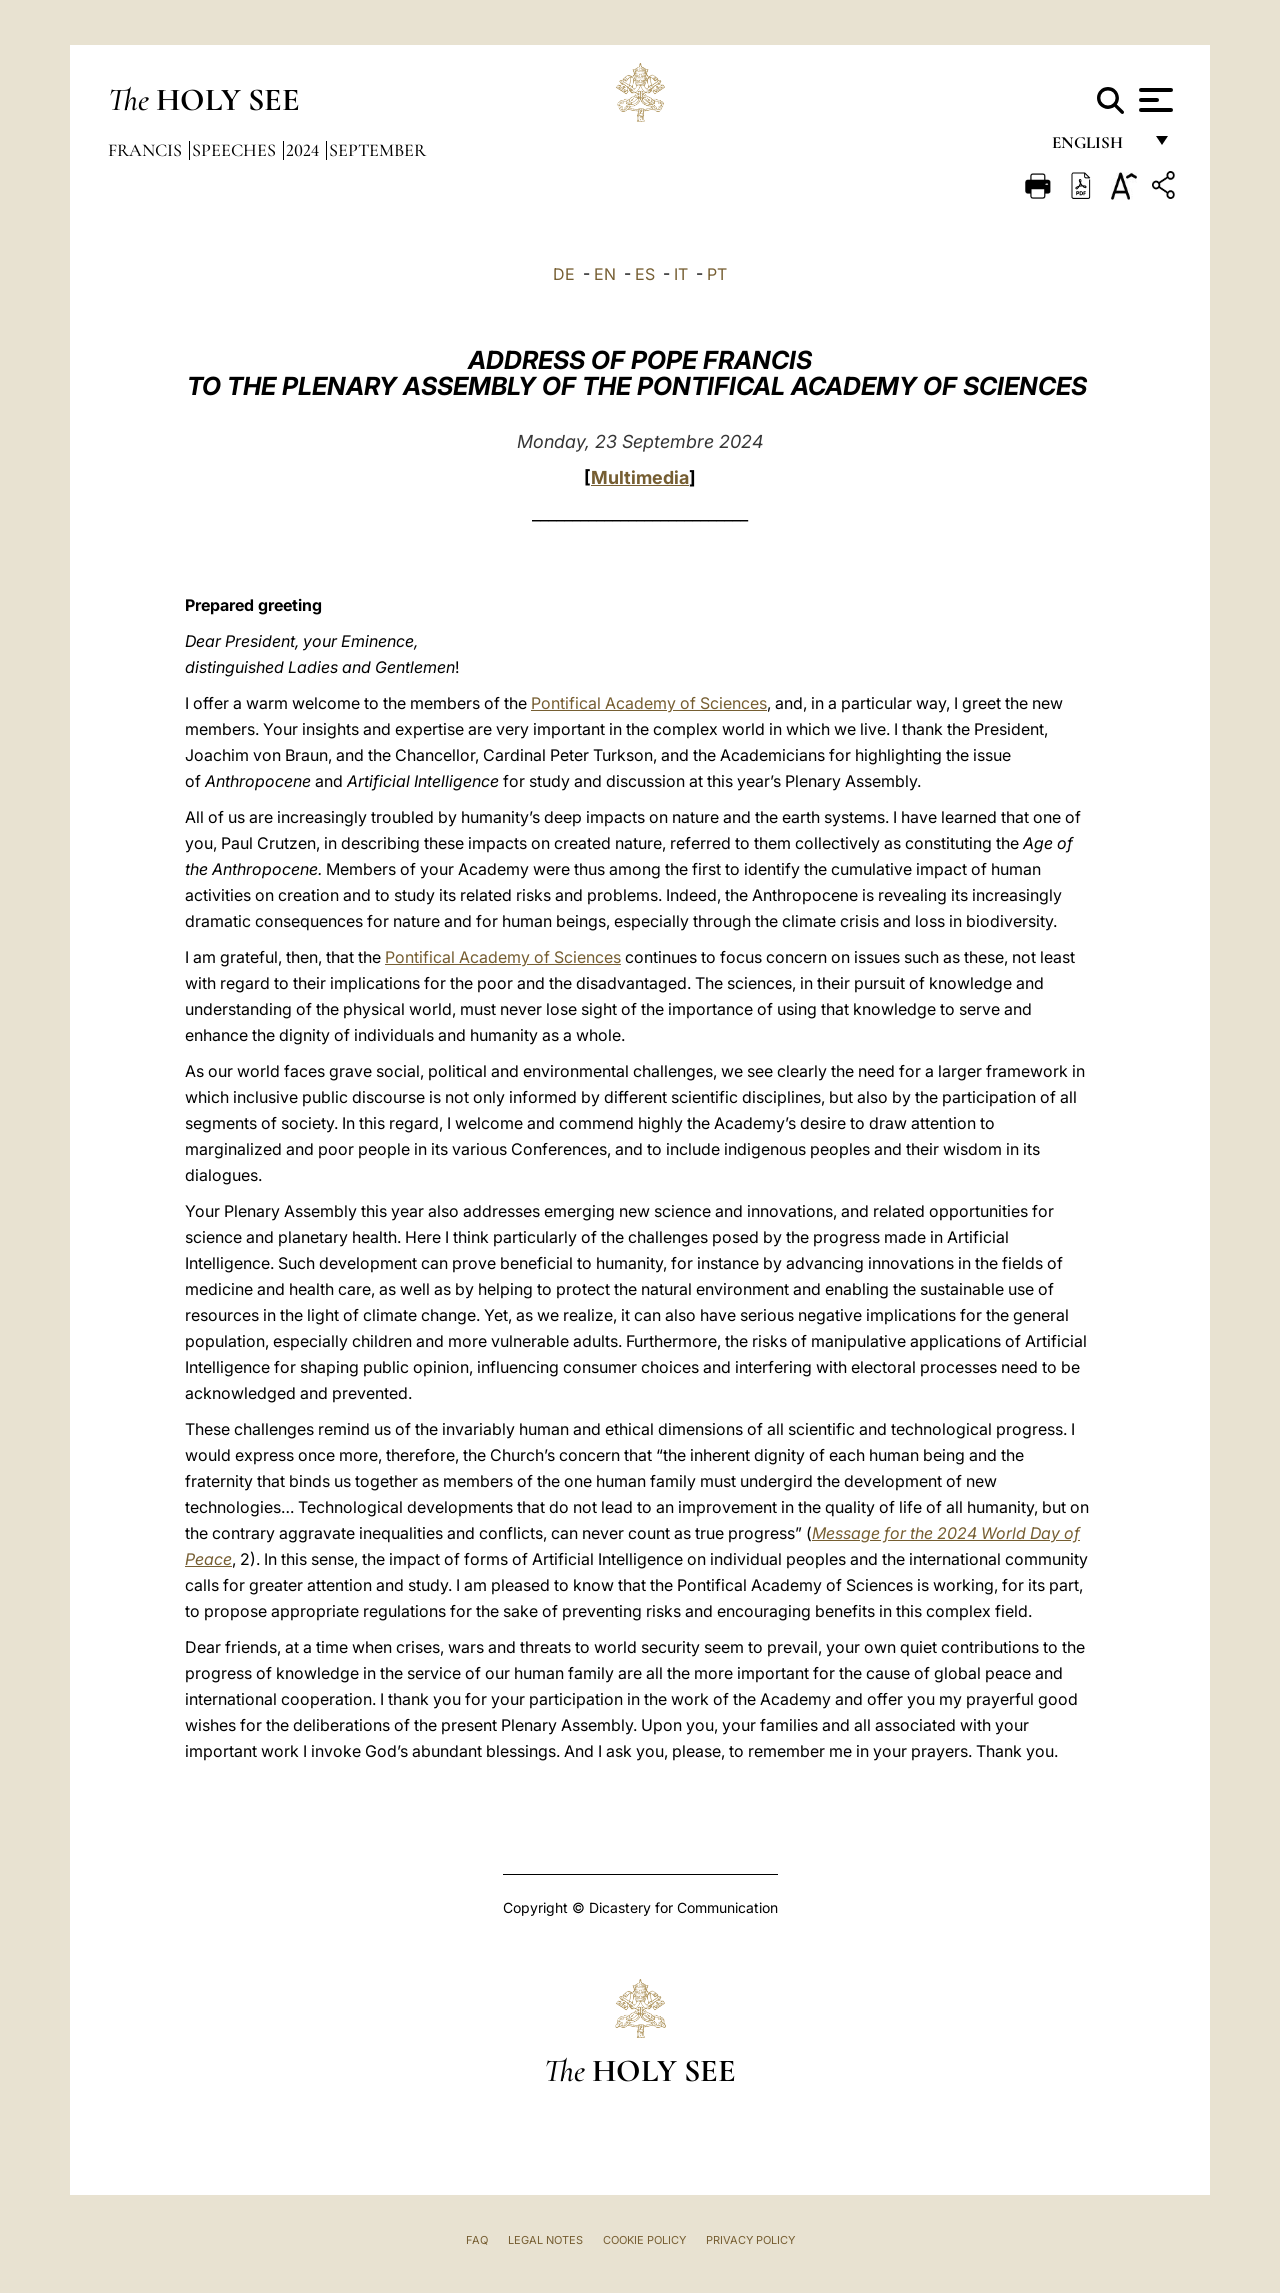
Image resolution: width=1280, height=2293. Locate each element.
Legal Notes (545, 2240)
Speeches (236, 150)
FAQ (477, 2240)
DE (564, 274)
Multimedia (640, 477)
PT (717, 274)
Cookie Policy (644, 2240)
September (377, 150)
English (1096, 147)
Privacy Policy (750, 2240)
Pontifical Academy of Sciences (649, 703)
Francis (147, 150)
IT (681, 274)
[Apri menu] (1153, 100)
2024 (304, 150)
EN (605, 274)
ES (645, 274)
